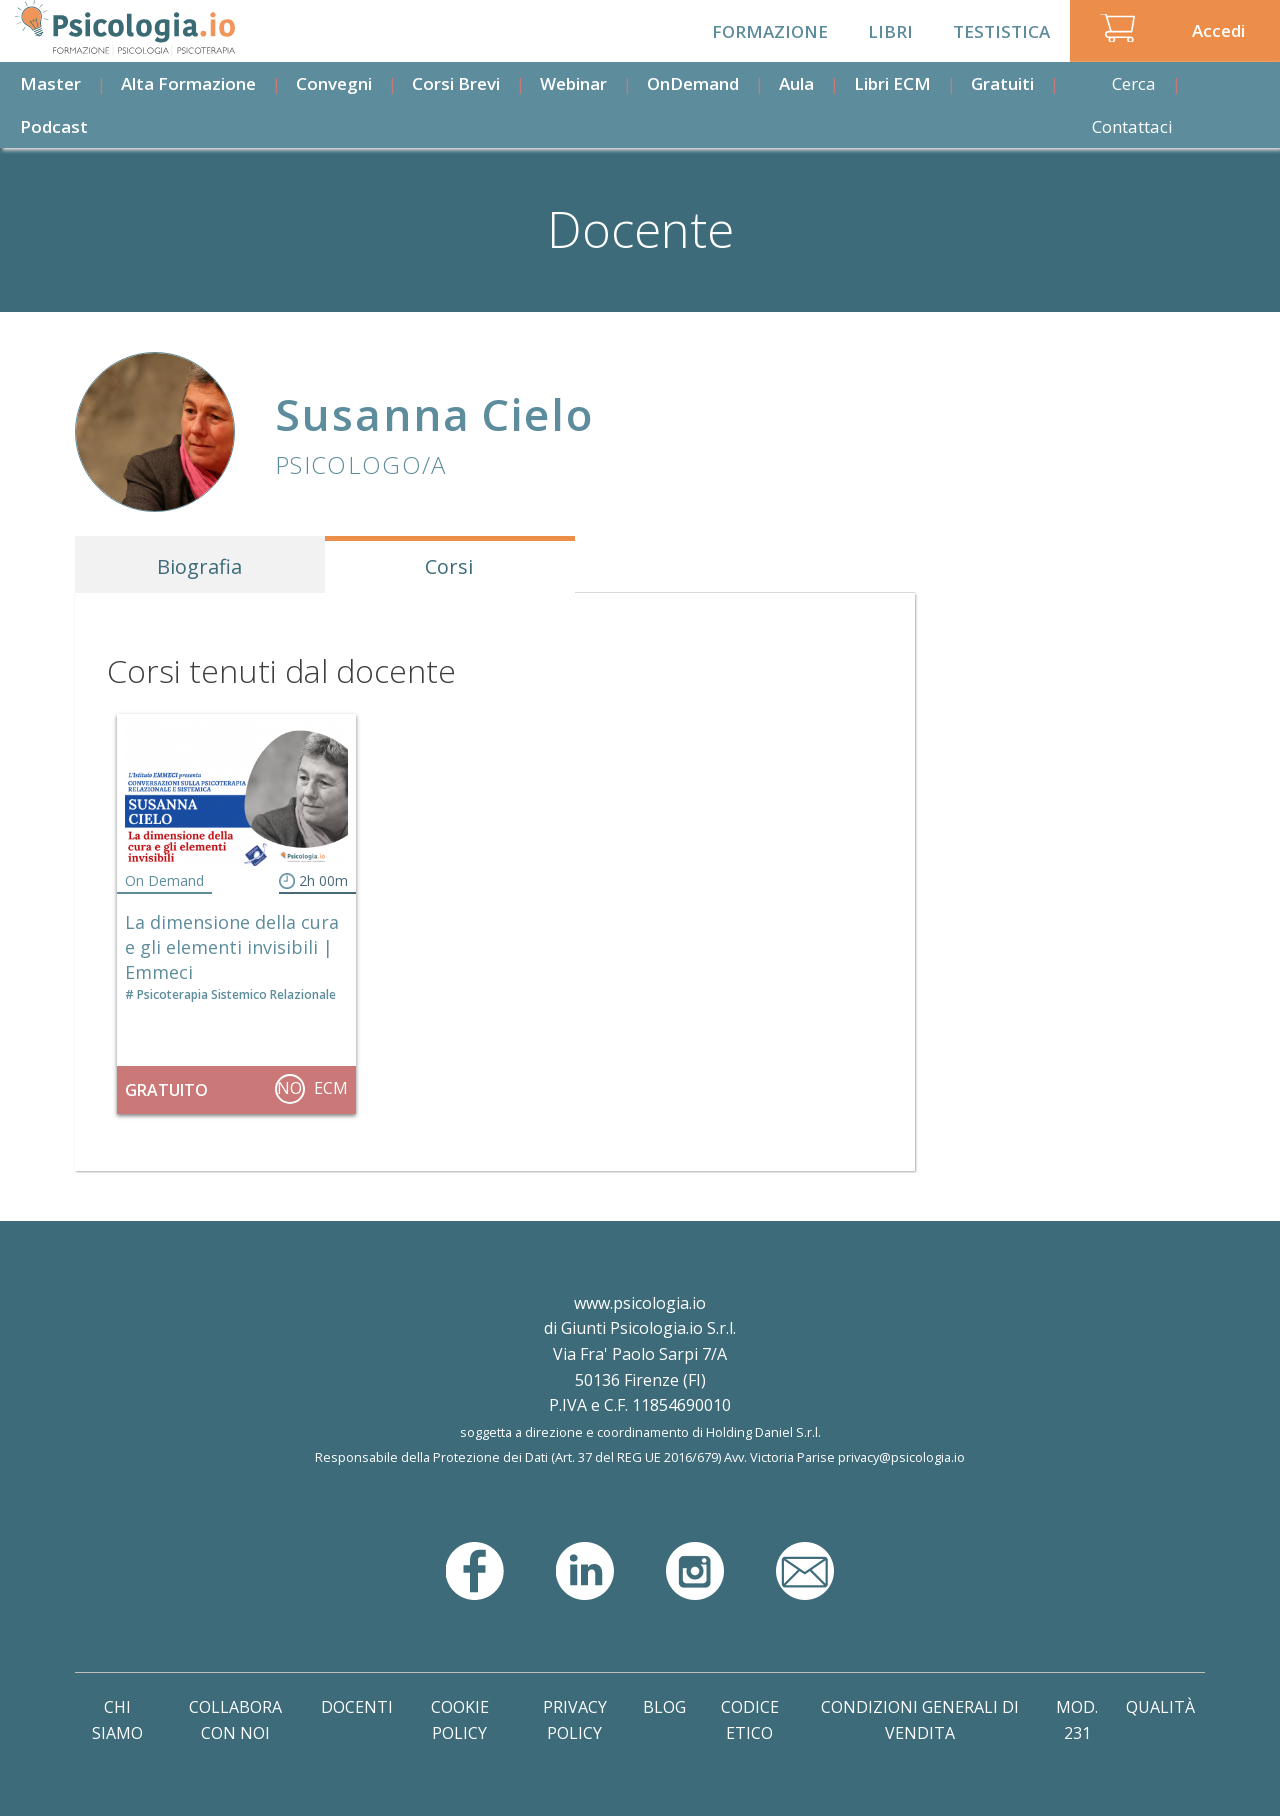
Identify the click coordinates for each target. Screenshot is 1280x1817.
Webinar (573, 83)
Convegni (334, 83)
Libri (890, 31)
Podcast (54, 126)
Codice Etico (750, 1720)
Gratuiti (1002, 83)
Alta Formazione (188, 83)
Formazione (770, 31)
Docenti (357, 1707)
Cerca (1134, 83)
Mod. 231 (1077, 1720)
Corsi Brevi (456, 83)
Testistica (1001, 31)
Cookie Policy (460, 1720)
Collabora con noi (235, 1720)
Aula (796, 83)
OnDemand (693, 83)
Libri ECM (892, 83)
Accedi (1218, 30)
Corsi (449, 566)
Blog (664, 1707)
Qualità (1160, 1707)
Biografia (199, 566)
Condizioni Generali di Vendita (920, 1720)
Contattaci (1132, 126)
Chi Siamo (117, 1720)
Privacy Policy (575, 1720)
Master (50, 83)
